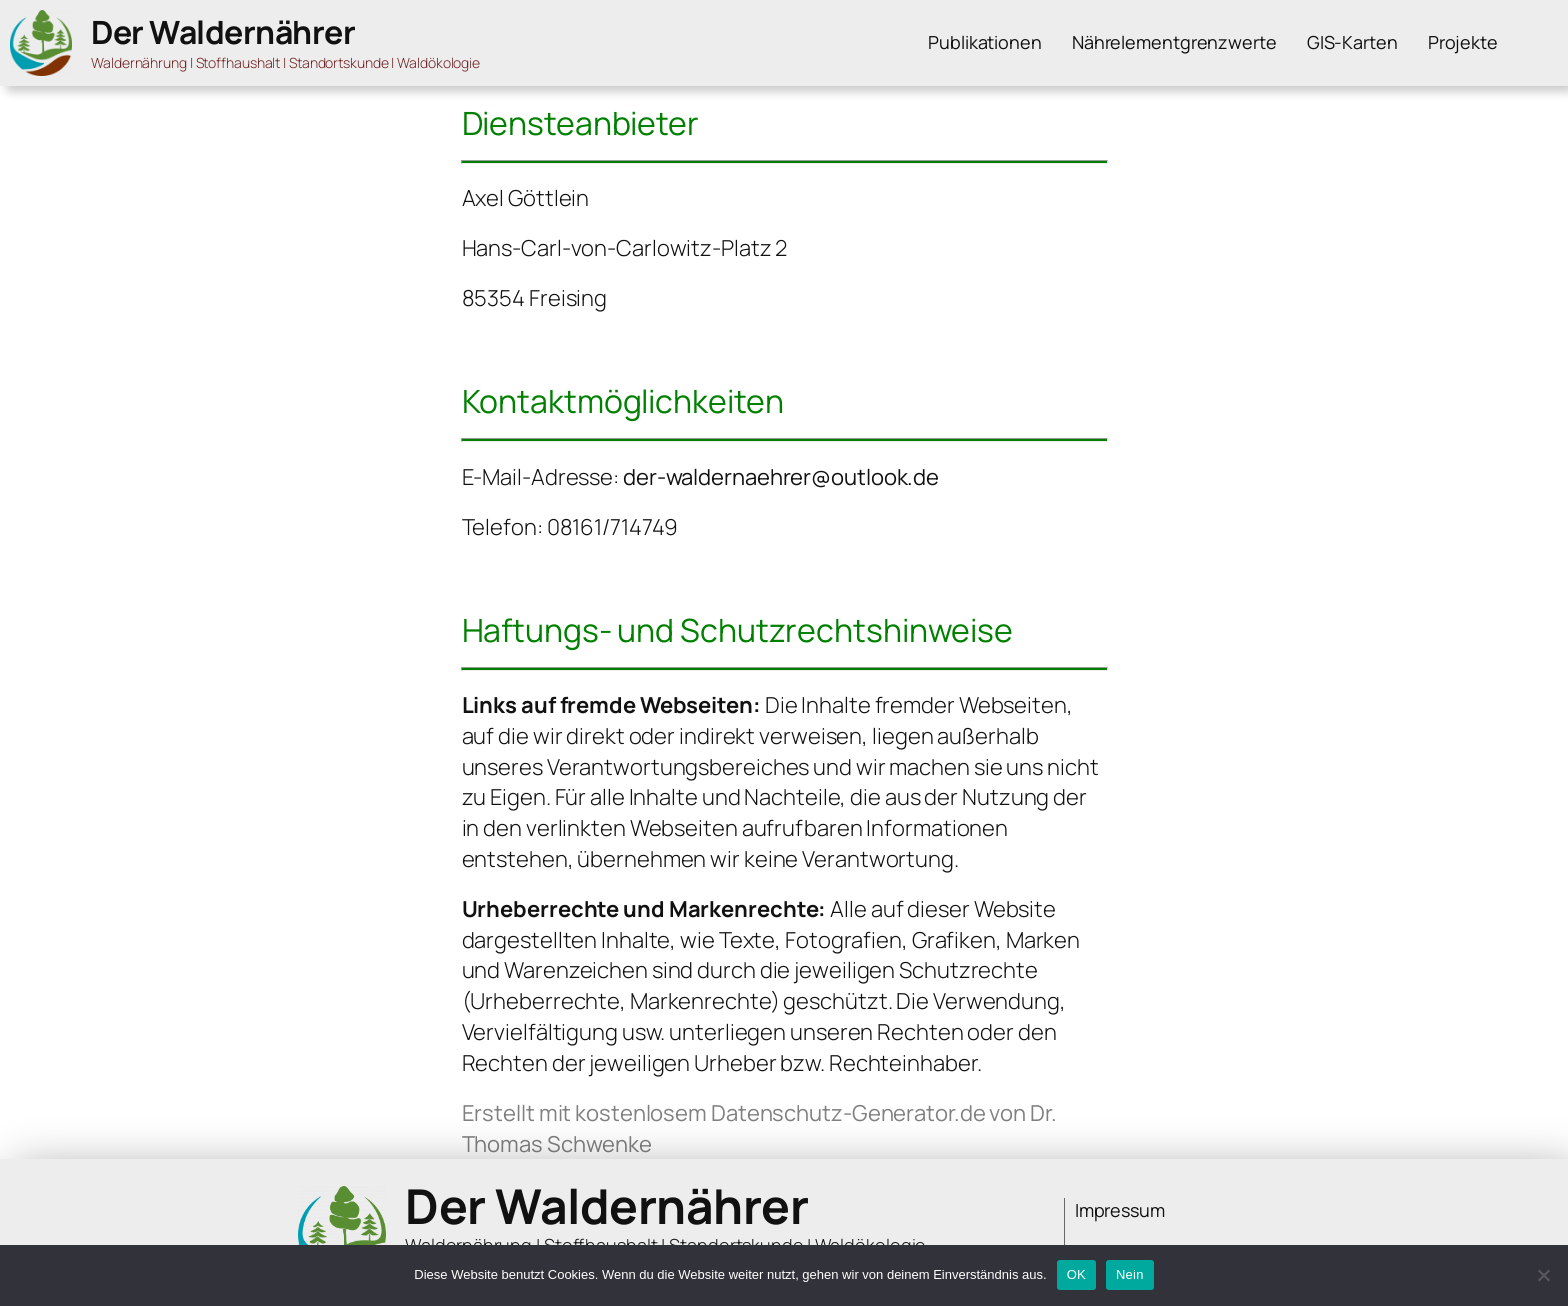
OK (1076, 1274)
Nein (1130, 1274)
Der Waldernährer (223, 32)
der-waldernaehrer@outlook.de (781, 477)
